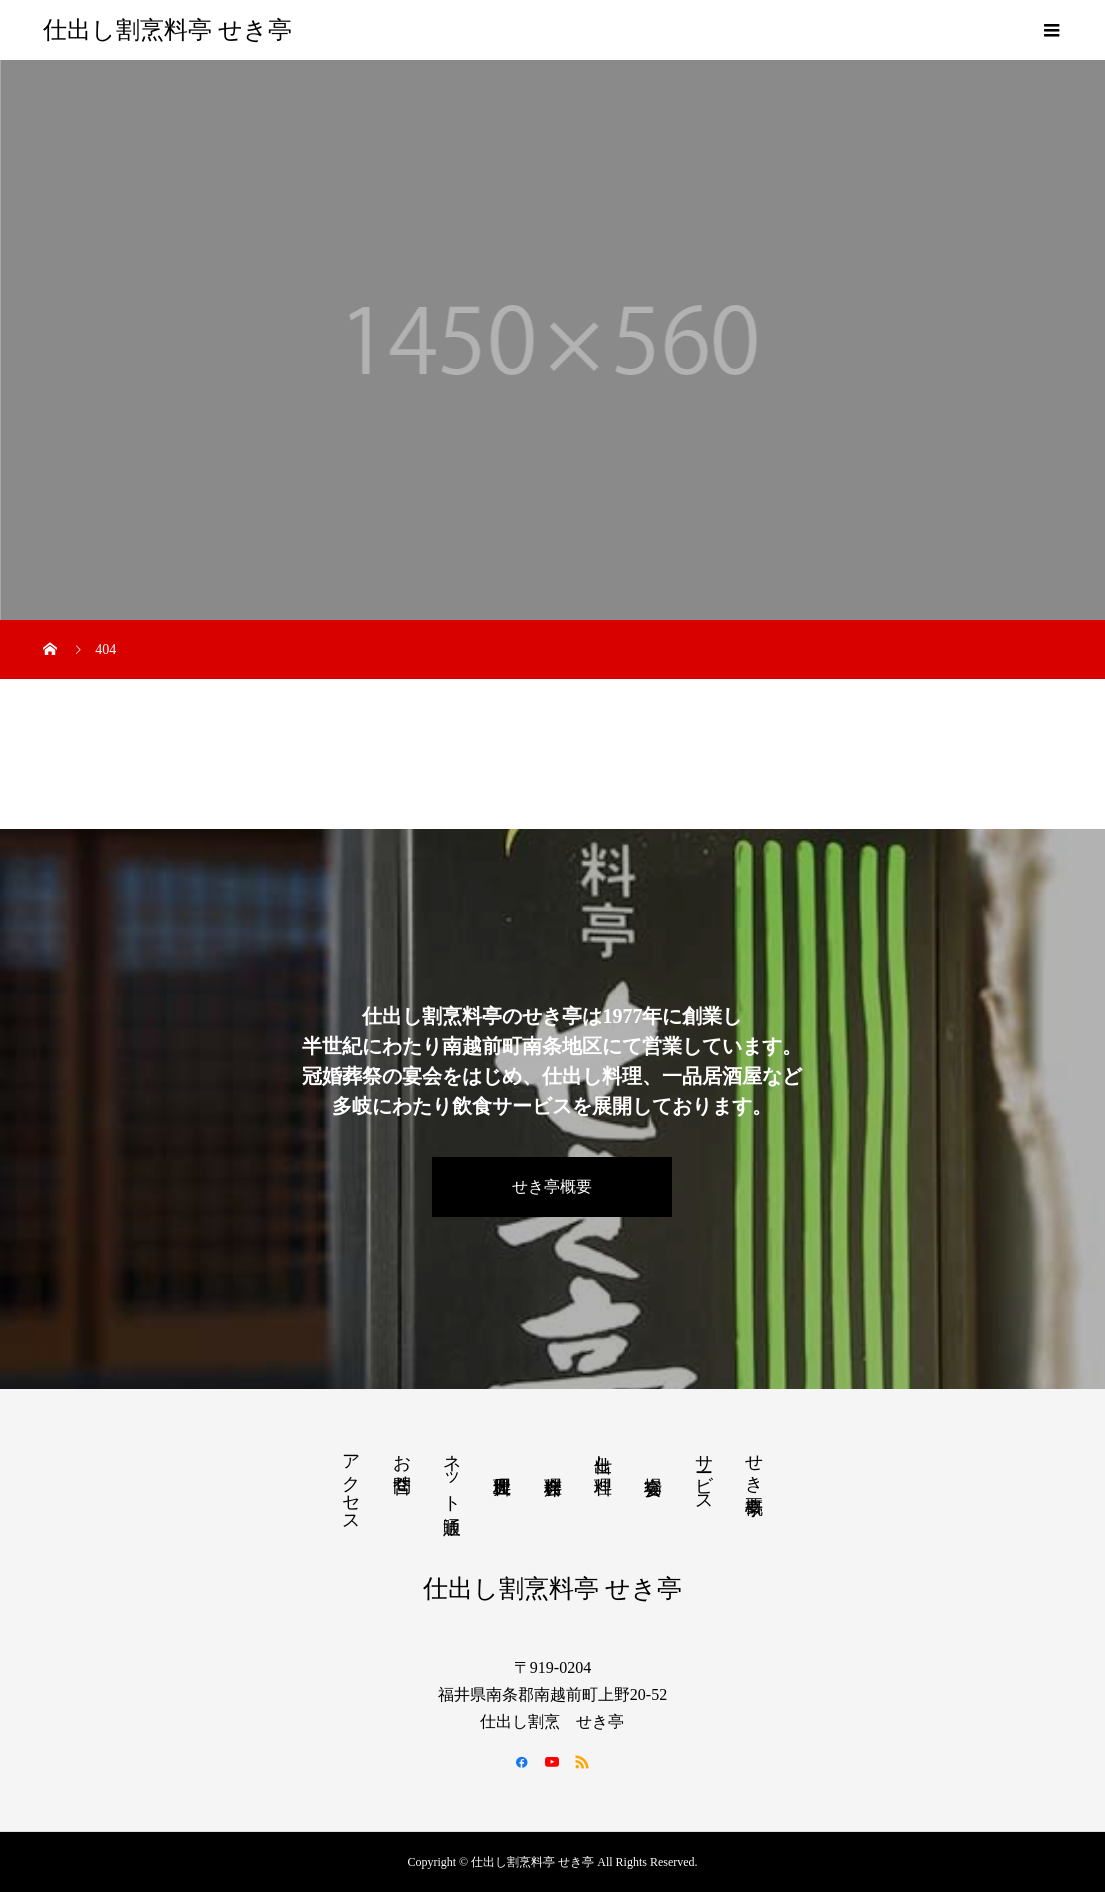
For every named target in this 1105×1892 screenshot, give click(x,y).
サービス (704, 1473)
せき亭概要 (552, 1186)
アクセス (351, 1483)
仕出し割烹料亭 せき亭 (167, 30)
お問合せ (402, 1463)
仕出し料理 (603, 1453)
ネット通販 (452, 1473)
